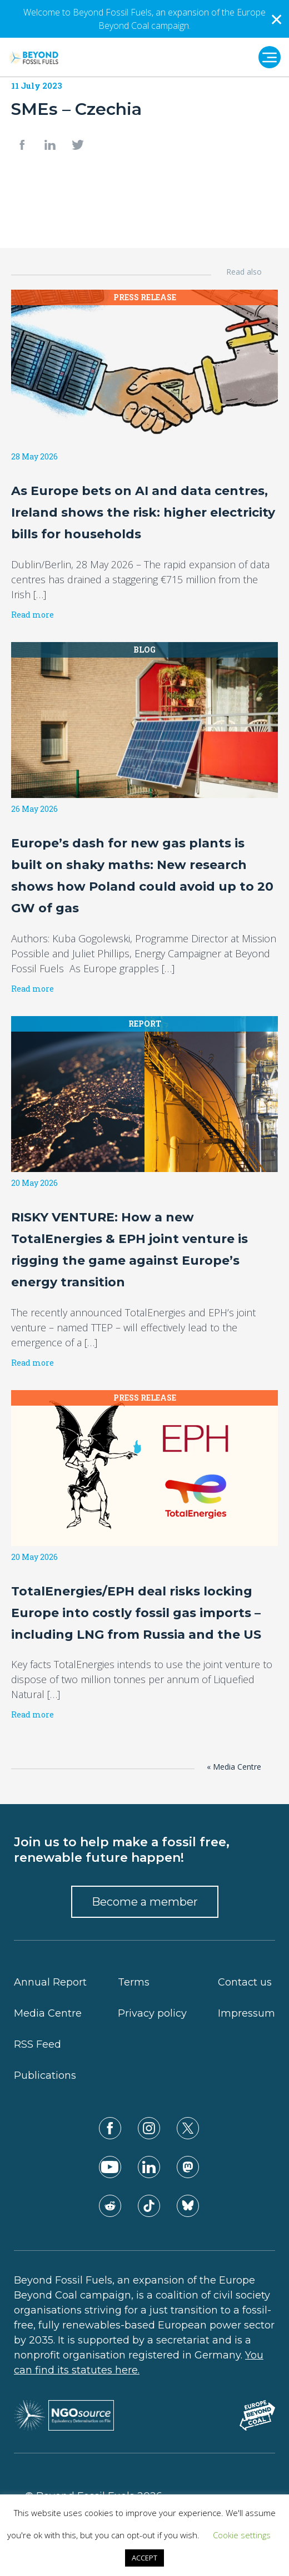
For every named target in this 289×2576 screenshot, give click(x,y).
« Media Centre (234, 1766)
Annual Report (50, 1982)
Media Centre (48, 2013)
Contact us (245, 1982)
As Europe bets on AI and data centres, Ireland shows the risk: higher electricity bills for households (143, 512)
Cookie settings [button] (242, 2534)
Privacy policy (152, 2013)
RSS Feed (37, 2044)
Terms (134, 1982)
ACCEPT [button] (144, 2558)
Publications (45, 2075)
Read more (32, 614)
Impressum (246, 2013)
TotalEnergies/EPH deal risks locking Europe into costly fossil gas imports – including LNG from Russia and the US (136, 1613)
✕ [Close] (276, 19)
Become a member (145, 1901)
